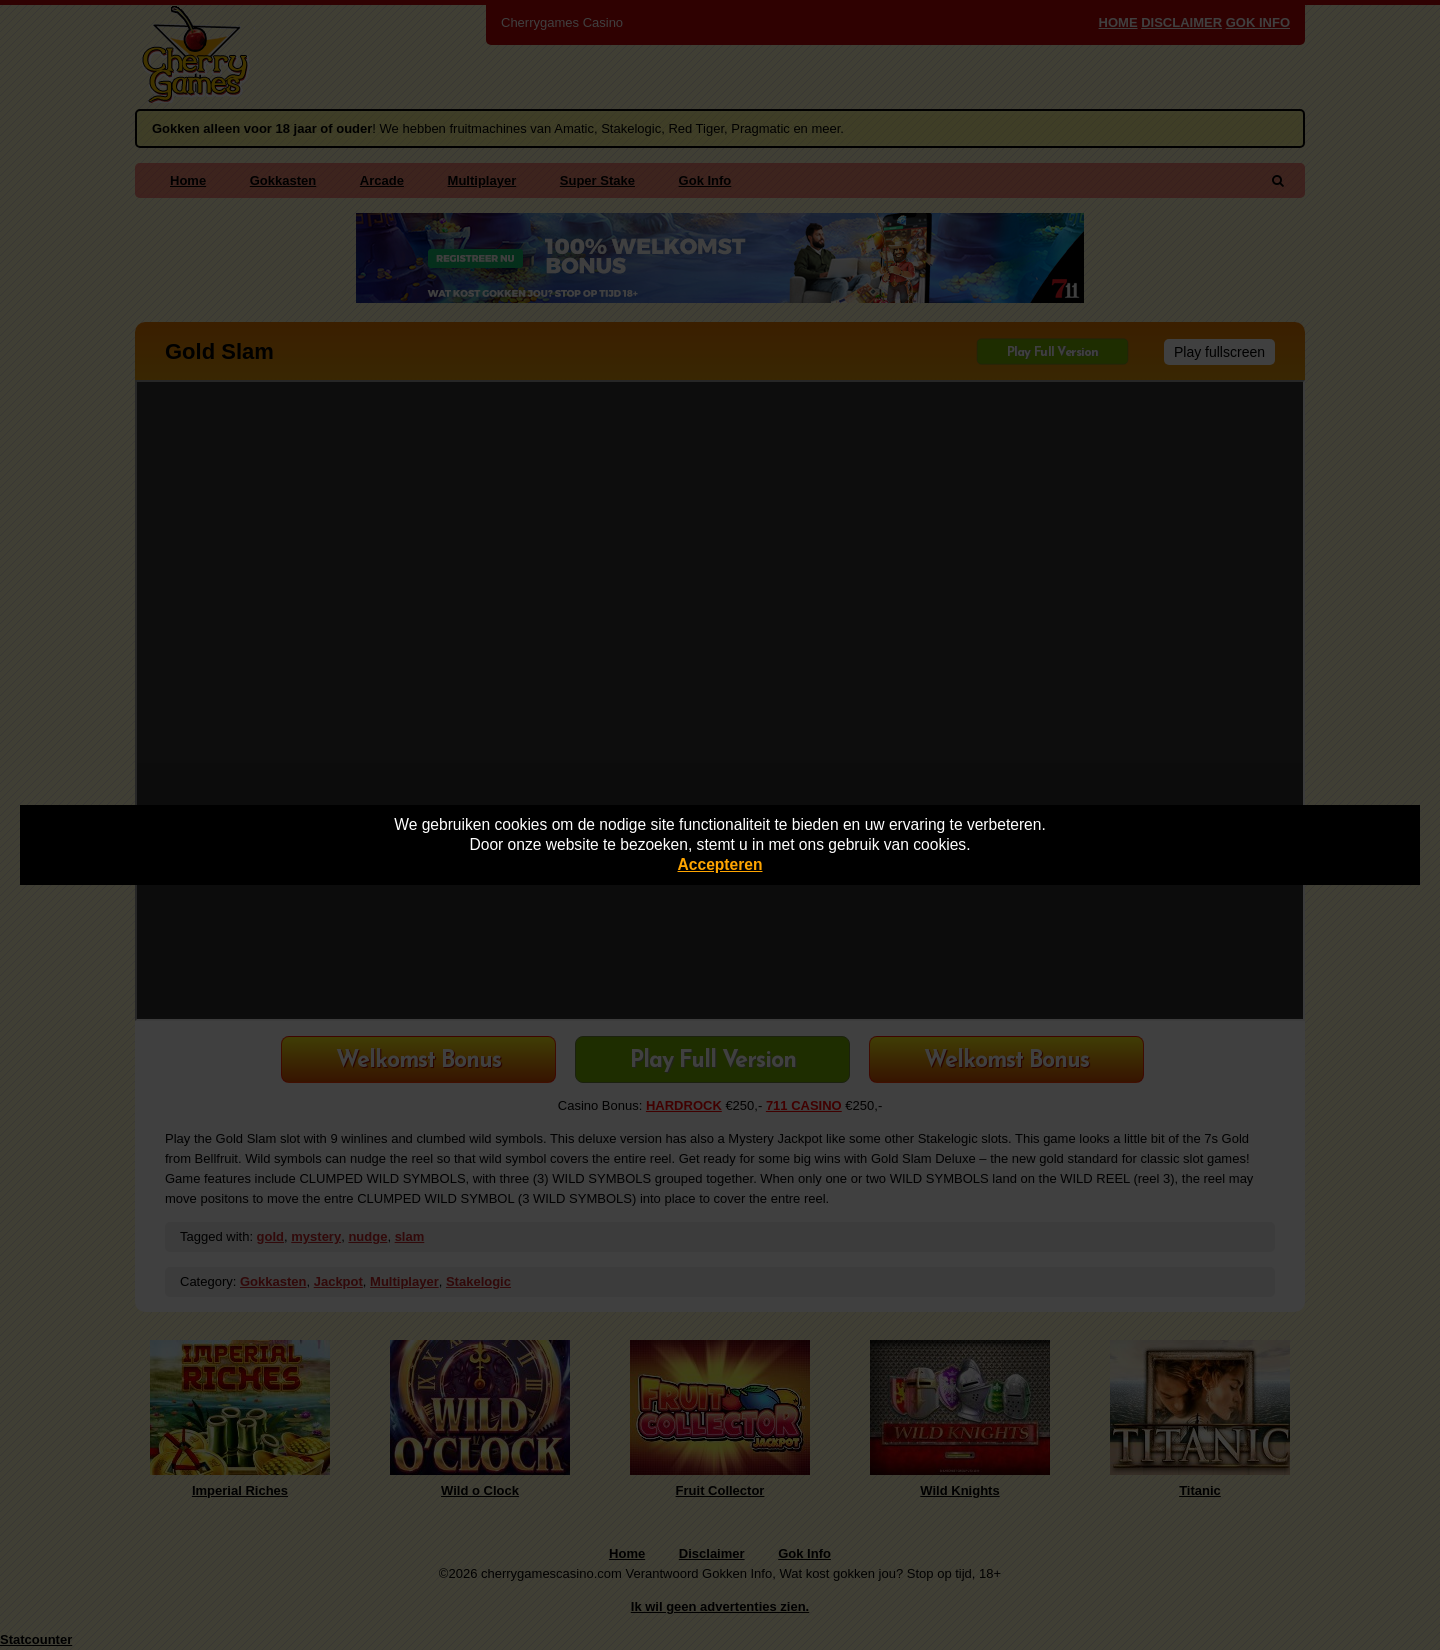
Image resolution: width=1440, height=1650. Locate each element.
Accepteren (720, 864)
